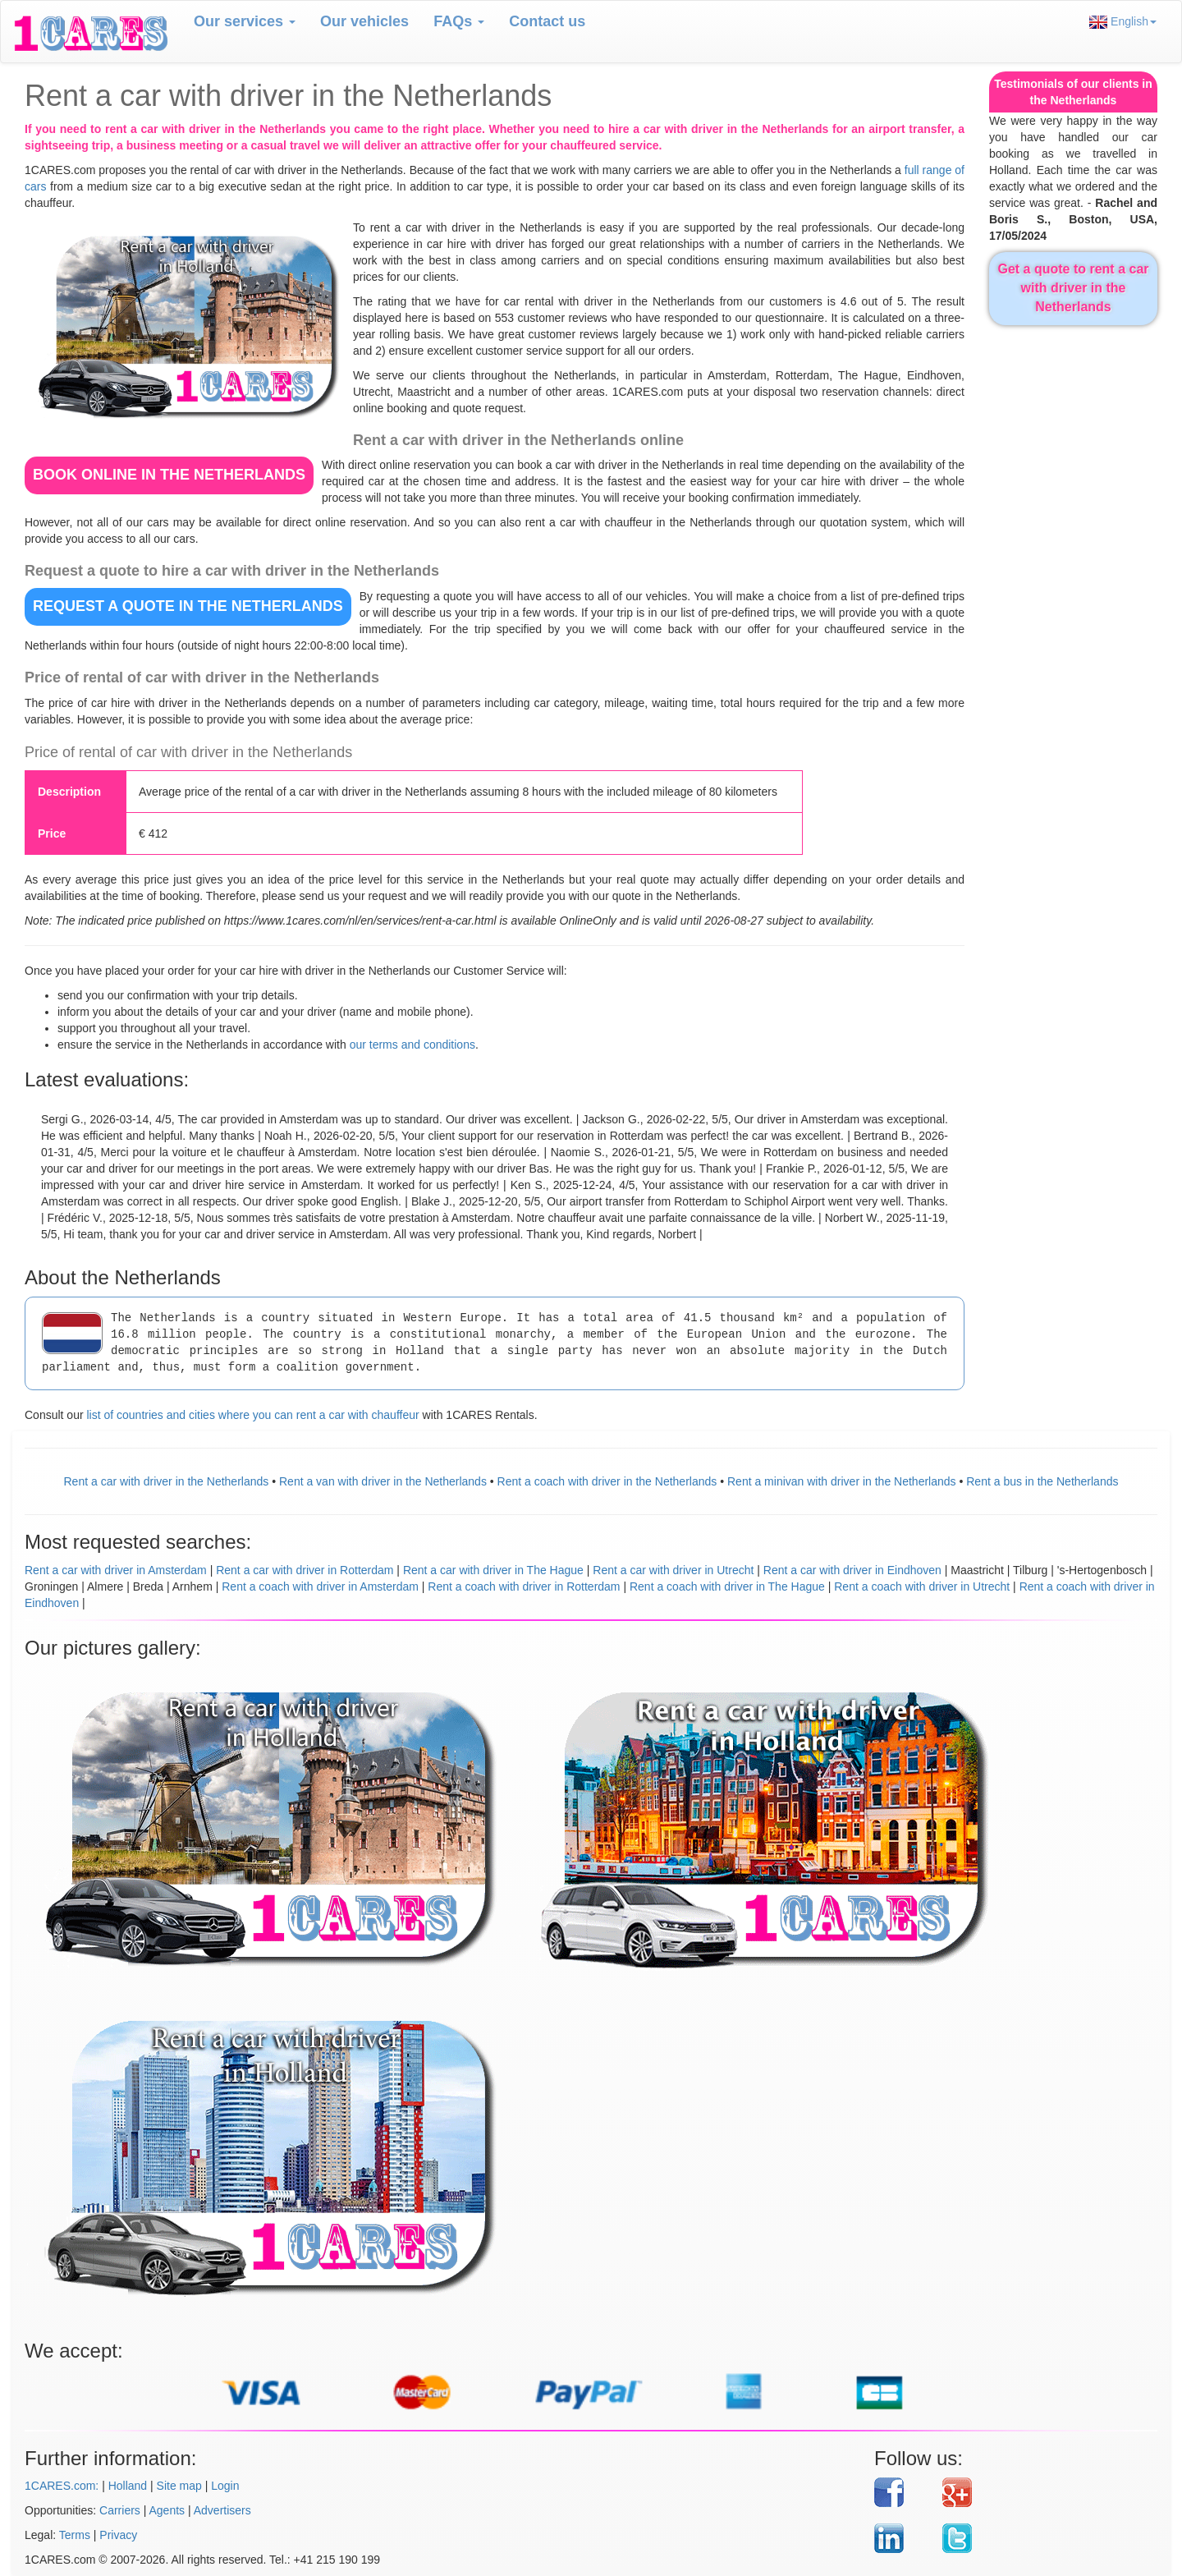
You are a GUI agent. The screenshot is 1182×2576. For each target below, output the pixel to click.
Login (225, 2485)
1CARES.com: (61, 2485)
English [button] (1123, 22)
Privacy (118, 2535)
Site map (179, 2485)
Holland (127, 2485)
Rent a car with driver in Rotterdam (304, 1570)
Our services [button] (245, 21)
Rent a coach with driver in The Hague (727, 1586)
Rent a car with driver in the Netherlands (166, 1481)
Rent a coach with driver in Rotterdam (524, 1586)
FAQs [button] (458, 21)
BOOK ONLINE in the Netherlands (169, 474)
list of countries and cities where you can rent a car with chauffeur (252, 1414)
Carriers (119, 2510)
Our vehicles (364, 21)
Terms (74, 2535)
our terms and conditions (412, 1044)
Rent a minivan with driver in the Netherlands (841, 1481)
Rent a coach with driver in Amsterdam (320, 1586)
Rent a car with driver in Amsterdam (116, 1570)
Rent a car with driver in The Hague (493, 1570)
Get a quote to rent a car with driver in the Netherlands (1072, 288)
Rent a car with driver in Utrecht (673, 1570)
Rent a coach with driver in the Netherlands (607, 1481)
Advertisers (222, 2510)
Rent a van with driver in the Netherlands (383, 1481)
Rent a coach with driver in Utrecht (922, 1586)
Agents (167, 2510)
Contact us (547, 21)
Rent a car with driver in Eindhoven (852, 1570)
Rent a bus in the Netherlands (1042, 1481)
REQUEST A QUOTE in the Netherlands (188, 606)
